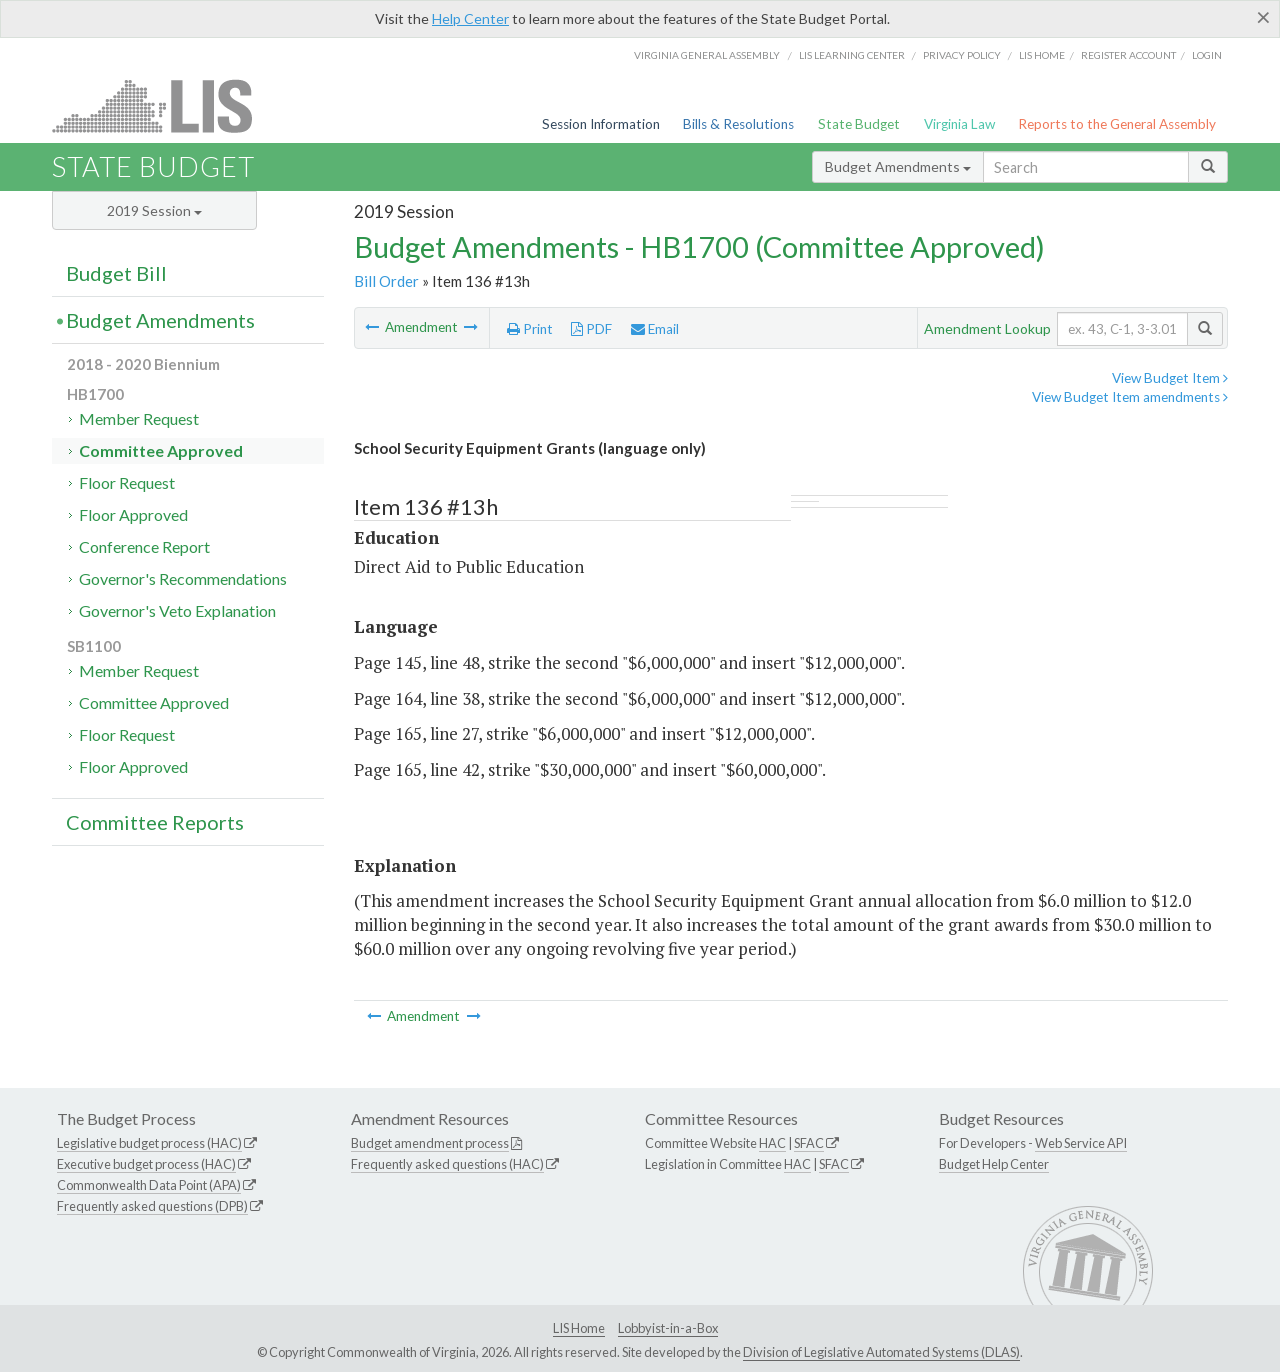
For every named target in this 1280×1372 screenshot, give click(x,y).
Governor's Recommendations (183, 578)
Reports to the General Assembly (1117, 124)
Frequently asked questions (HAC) (447, 1164)
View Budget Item (1170, 378)
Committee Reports (155, 822)
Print (530, 329)
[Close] (1263, 17)
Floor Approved (133, 514)
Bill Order (386, 281)
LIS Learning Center (852, 55)
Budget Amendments (898, 166)
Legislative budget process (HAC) (149, 1143)
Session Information (601, 124)
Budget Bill (116, 273)
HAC (772, 1143)
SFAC (809, 1143)
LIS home (1042, 55)
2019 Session (154, 210)
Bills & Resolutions (738, 124)
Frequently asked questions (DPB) (152, 1206)
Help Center (470, 18)
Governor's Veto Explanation (177, 610)
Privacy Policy (962, 55)
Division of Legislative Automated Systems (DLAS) (881, 1352)
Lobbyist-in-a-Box (668, 1328)
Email (655, 329)
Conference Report (144, 546)
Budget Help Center (994, 1164)
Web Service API (1081, 1143)
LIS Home (579, 1328)
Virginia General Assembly (707, 55)
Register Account (1128, 55)
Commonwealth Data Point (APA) (149, 1185)
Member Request (139, 418)
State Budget (859, 124)
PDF (591, 329)
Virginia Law (959, 124)
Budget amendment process (430, 1143)
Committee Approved (161, 450)
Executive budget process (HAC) (146, 1164)
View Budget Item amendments (1130, 397)
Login (1207, 55)
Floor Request (127, 482)
